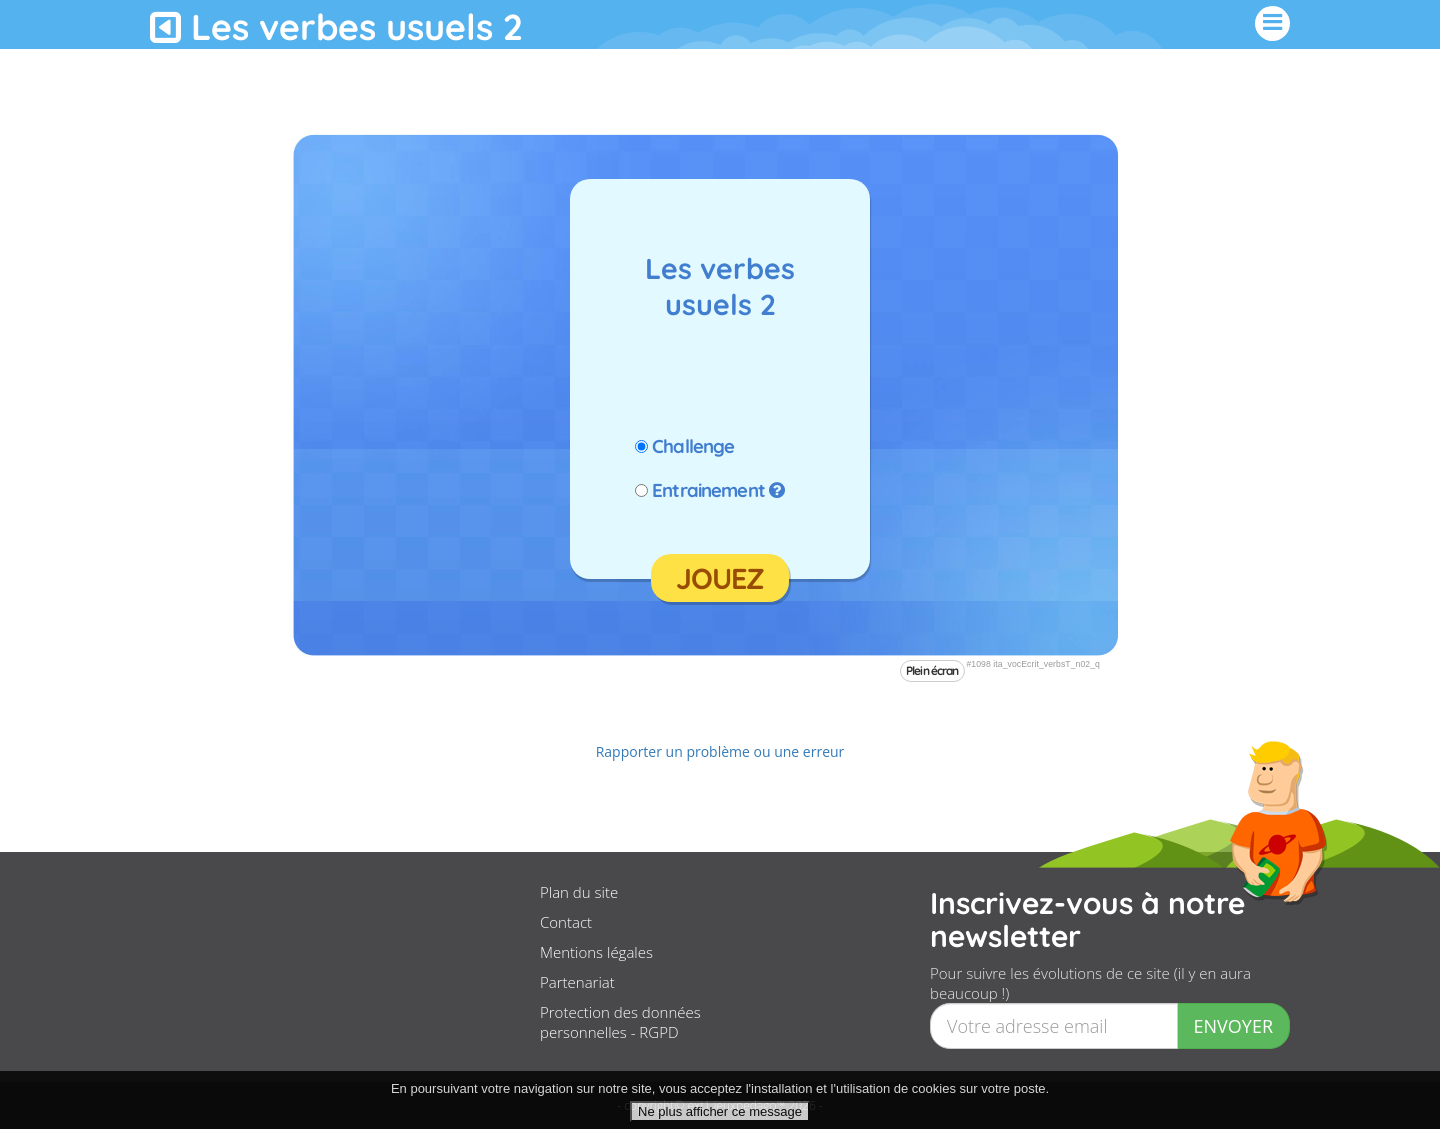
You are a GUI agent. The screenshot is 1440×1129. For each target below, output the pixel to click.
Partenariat (577, 982)
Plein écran (932, 670)
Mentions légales (596, 952)
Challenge (693, 446)
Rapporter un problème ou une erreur (720, 751)
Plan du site (579, 892)
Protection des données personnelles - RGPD (620, 1022)
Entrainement (708, 490)
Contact (566, 922)
